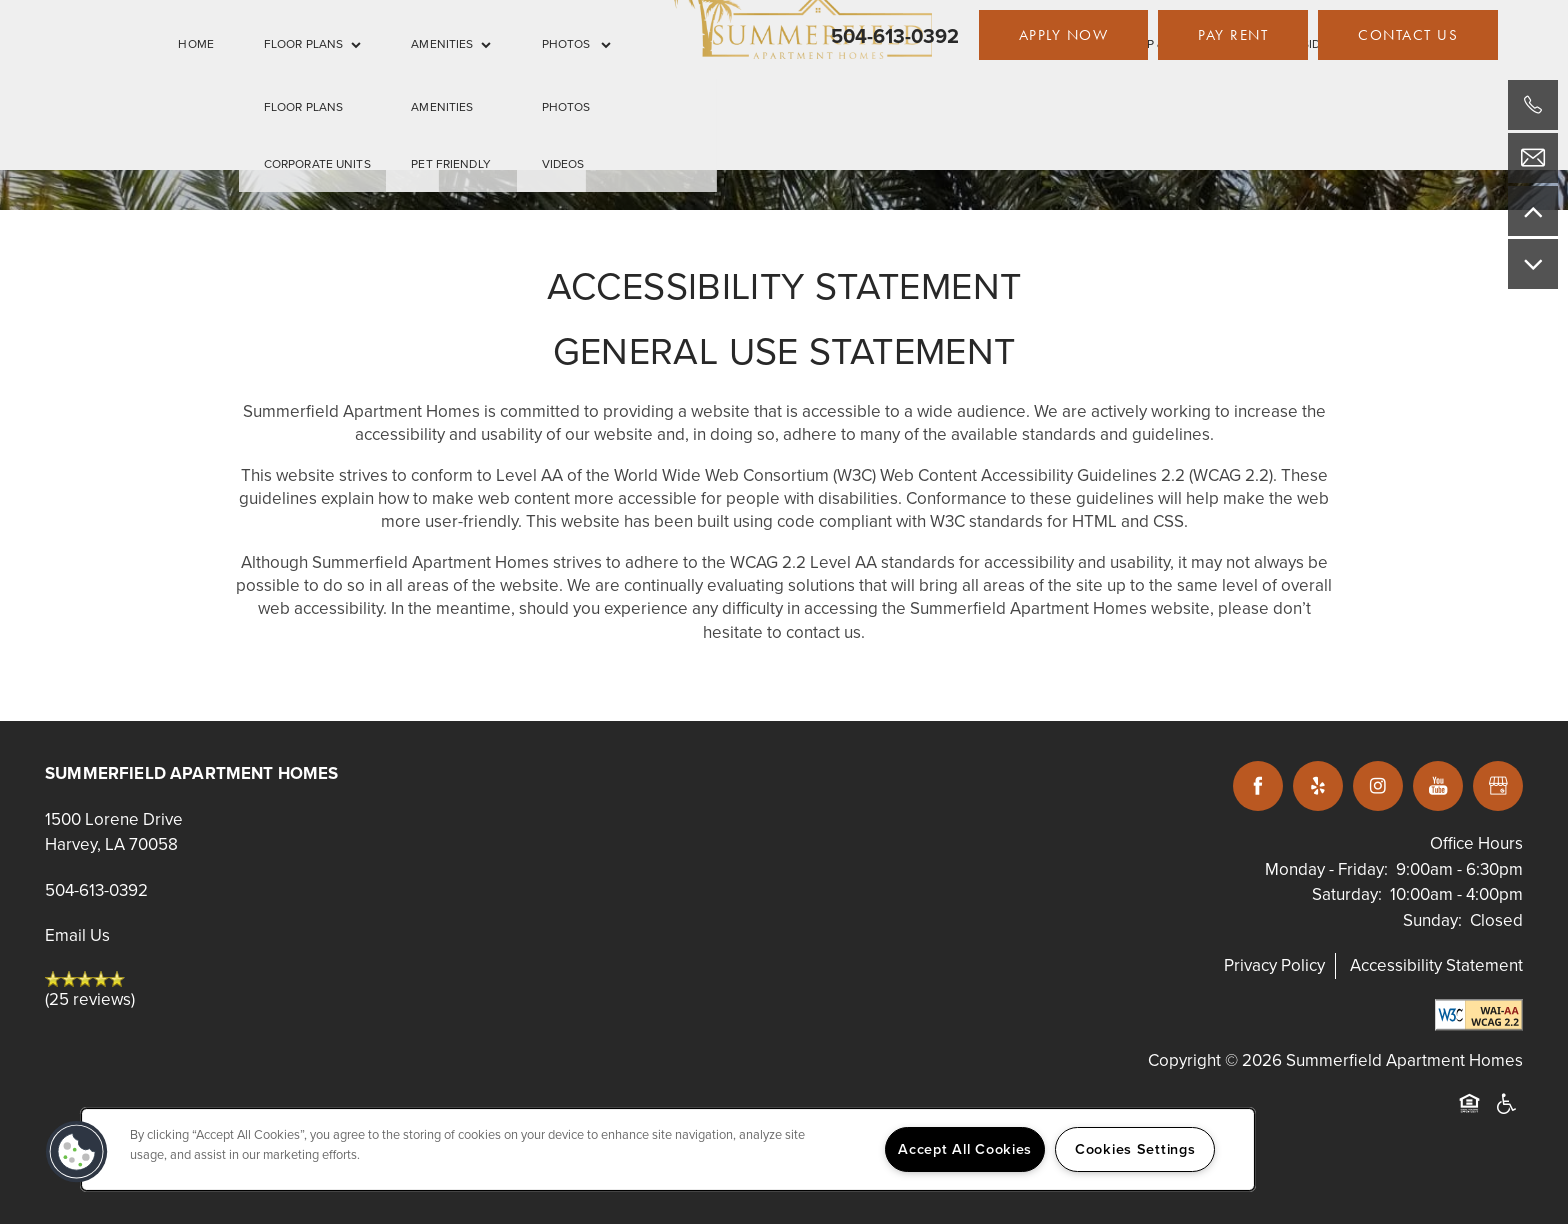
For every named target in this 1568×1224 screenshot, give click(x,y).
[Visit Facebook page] (1258, 786)
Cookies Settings (1135, 1149)
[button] (1064, 35)
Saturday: (1347, 894)
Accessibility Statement (1436, 965)
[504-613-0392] (1533, 105)
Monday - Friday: (1326, 869)
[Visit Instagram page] (1378, 786)
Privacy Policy (1274, 965)
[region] (668, 1149)
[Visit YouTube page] (1438, 786)
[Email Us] (1533, 158)
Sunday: (1432, 920)
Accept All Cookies (965, 1149)
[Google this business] (1498, 786)
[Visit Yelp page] (1318, 786)
